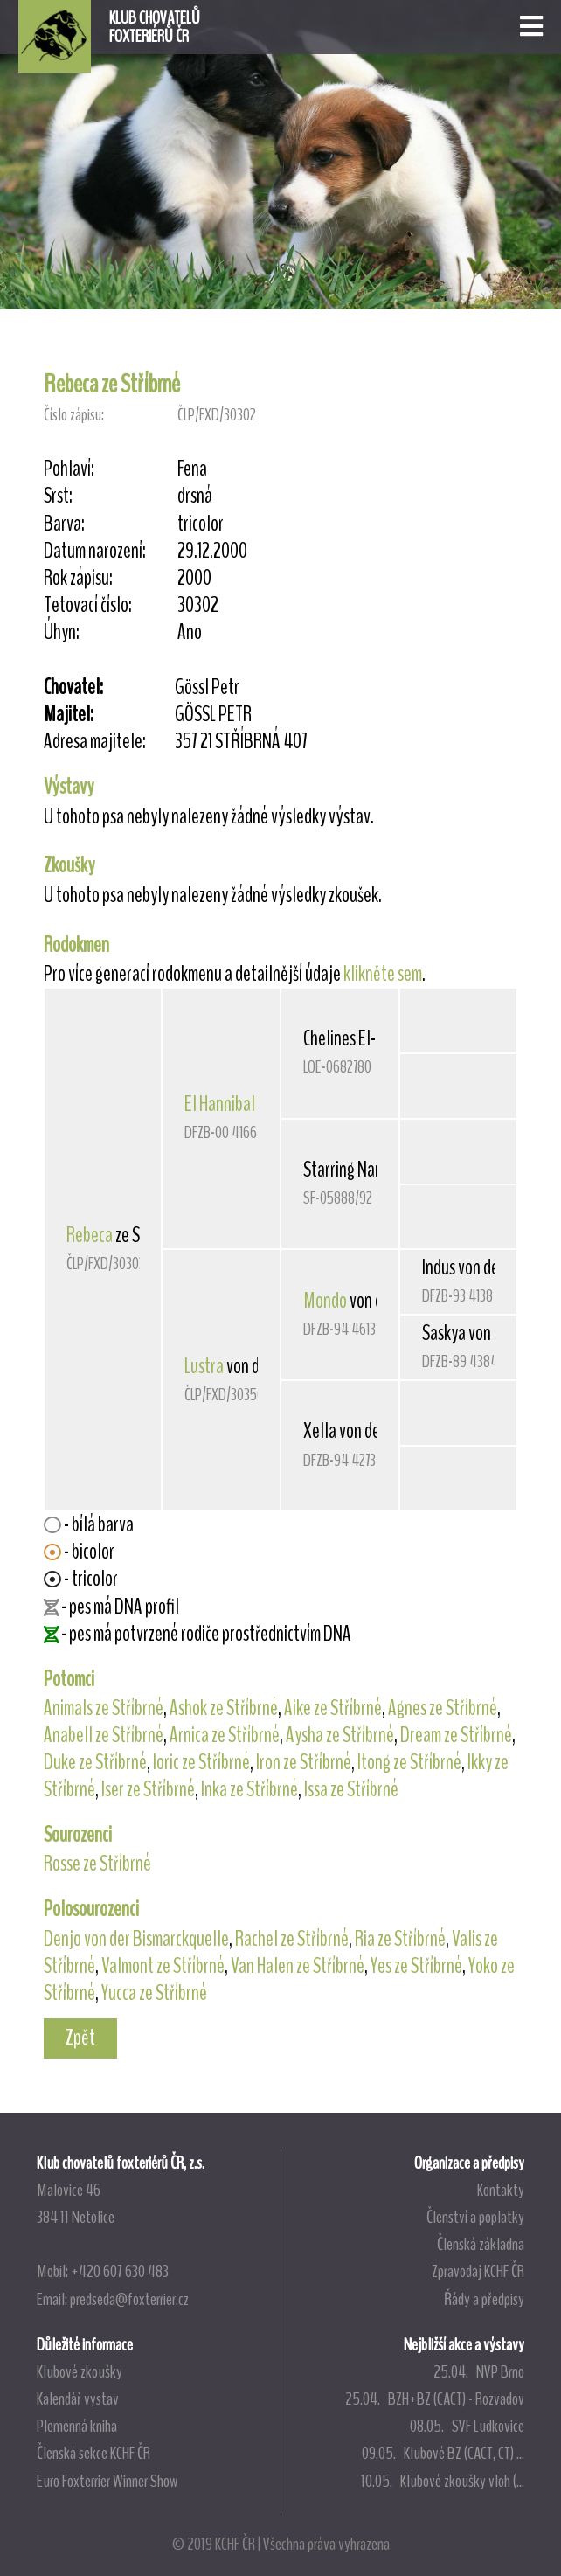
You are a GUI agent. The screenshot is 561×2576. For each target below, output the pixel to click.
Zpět (80, 2037)
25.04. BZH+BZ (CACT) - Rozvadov (434, 2398)
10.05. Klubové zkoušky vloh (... (442, 2480)
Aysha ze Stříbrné (340, 1735)
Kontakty (500, 2189)
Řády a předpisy (484, 2299)
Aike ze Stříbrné (333, 1708)
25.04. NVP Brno (478, 2371)
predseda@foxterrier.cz (129, 2299)
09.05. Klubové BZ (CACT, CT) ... (443, 2453)
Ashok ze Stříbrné (224, 1708)
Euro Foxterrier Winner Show (107, 2480)
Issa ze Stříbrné (351, 1789)
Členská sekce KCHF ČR (93, 2453)
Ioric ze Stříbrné (201, 1762)
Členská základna (480, 2244)
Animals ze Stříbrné (103, 1708)
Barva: (64, 524)
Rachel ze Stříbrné (292, 1939)
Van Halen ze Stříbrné (297, 1966)
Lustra (204, 1366)
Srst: (58, 496)
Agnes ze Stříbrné (442, 1708)
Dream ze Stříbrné (456, 1735)
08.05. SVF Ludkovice (467, 2425)
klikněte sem (382, 974)
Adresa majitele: (95, 741)
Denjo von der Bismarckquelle (136, 1939)
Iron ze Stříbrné (303, 1762)
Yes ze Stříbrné (416, 1966)
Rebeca (89, 1235)
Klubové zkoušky (79, 2371)
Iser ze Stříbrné (148, 1789)
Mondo (325, 1301)
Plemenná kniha (77, 2425)
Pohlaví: (69, 469)
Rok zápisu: (78, 578)
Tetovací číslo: (88, 605)
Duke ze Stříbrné (95, 1762)
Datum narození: (95, 551)
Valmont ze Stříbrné (163, 1966)
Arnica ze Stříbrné (225, 1735)
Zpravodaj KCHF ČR (478, 2271)
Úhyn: (62, 632)
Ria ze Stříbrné (400, 1939)
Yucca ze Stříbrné (154, 1993)
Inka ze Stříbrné (249, 1789)
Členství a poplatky (475, 2217)
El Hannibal (219, 1104)
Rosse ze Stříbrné (97, 1863)
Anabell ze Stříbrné (103, 1735)
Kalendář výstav (78, 2398)
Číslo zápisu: (74, 415)
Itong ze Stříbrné (409, 1762)
